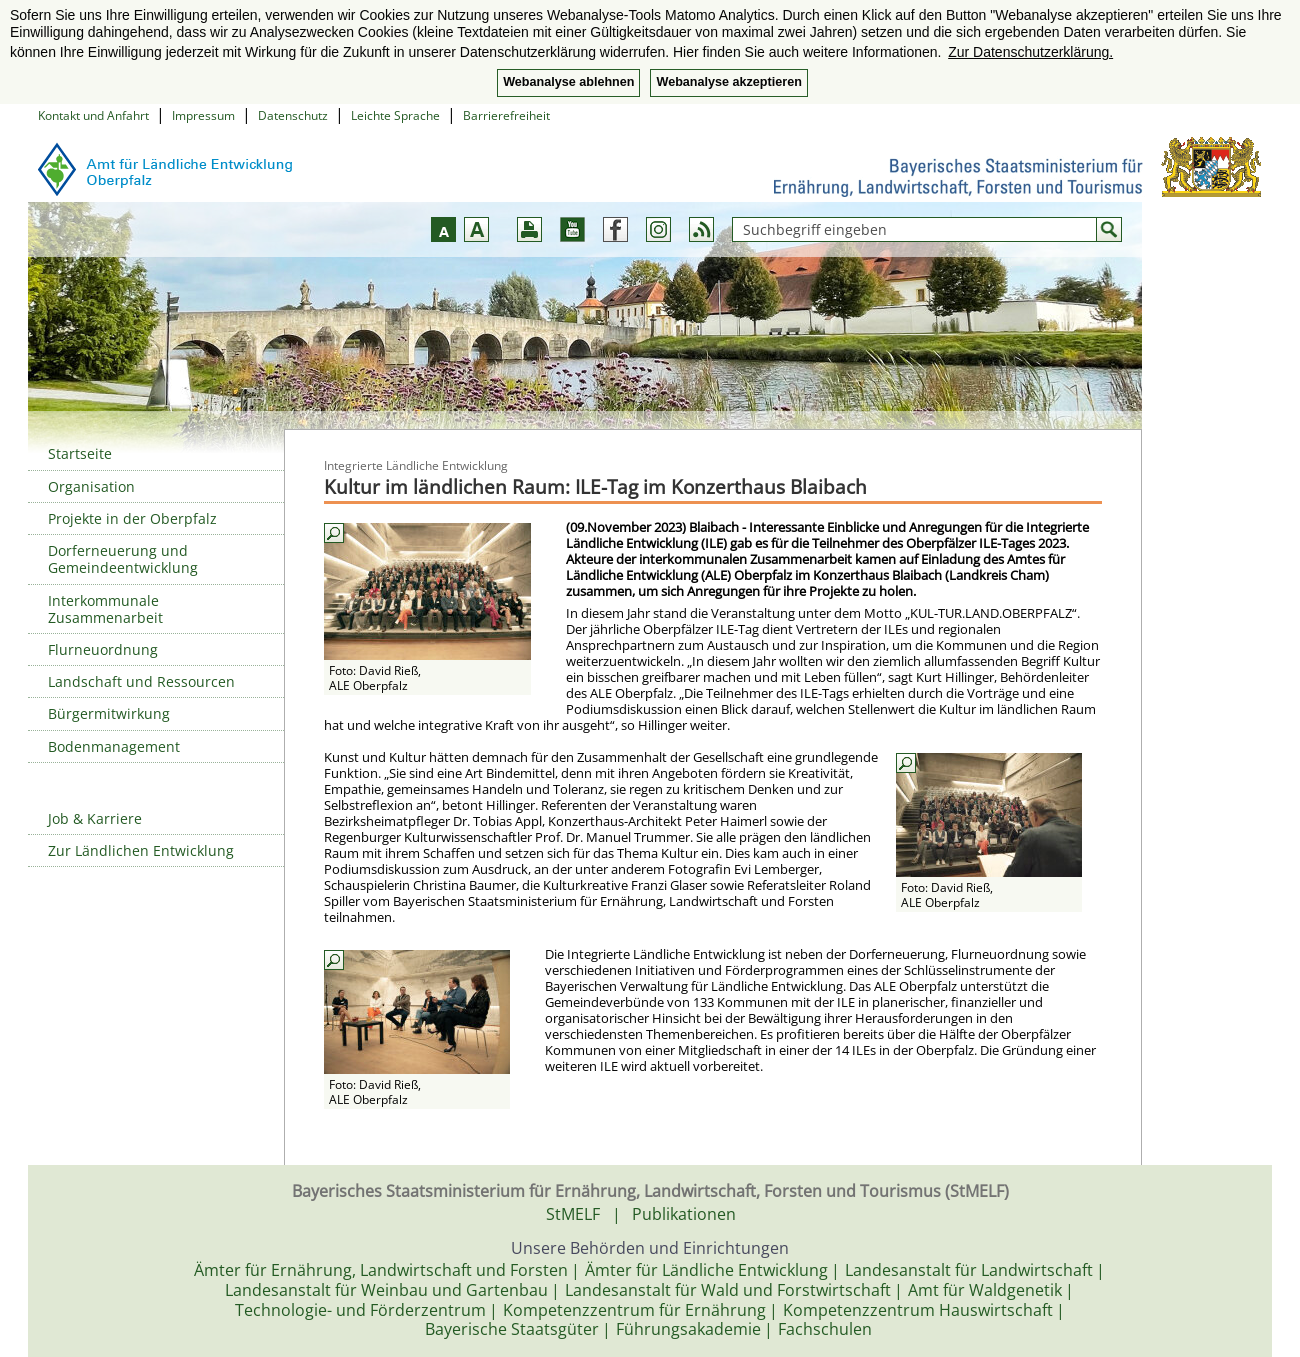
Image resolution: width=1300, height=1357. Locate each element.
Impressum (203, 115)
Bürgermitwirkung (109, 713)
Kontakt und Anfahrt (93, 115)
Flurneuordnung (103, 649)
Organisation (91, 486)
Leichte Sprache (395, 115)
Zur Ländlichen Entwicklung (141, 850)
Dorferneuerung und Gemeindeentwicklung (123, 559)
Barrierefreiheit (506, 115)
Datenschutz (293, 115)
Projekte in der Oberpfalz (132, 518)
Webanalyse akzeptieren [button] (728, 82)
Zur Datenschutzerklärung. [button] (1030, 52)
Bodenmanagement (114, 746)
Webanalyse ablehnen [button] (568, 82)
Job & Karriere (95, 818)
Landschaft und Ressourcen (141, 681)
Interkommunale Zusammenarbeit (105, 609)
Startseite (80, 453)
